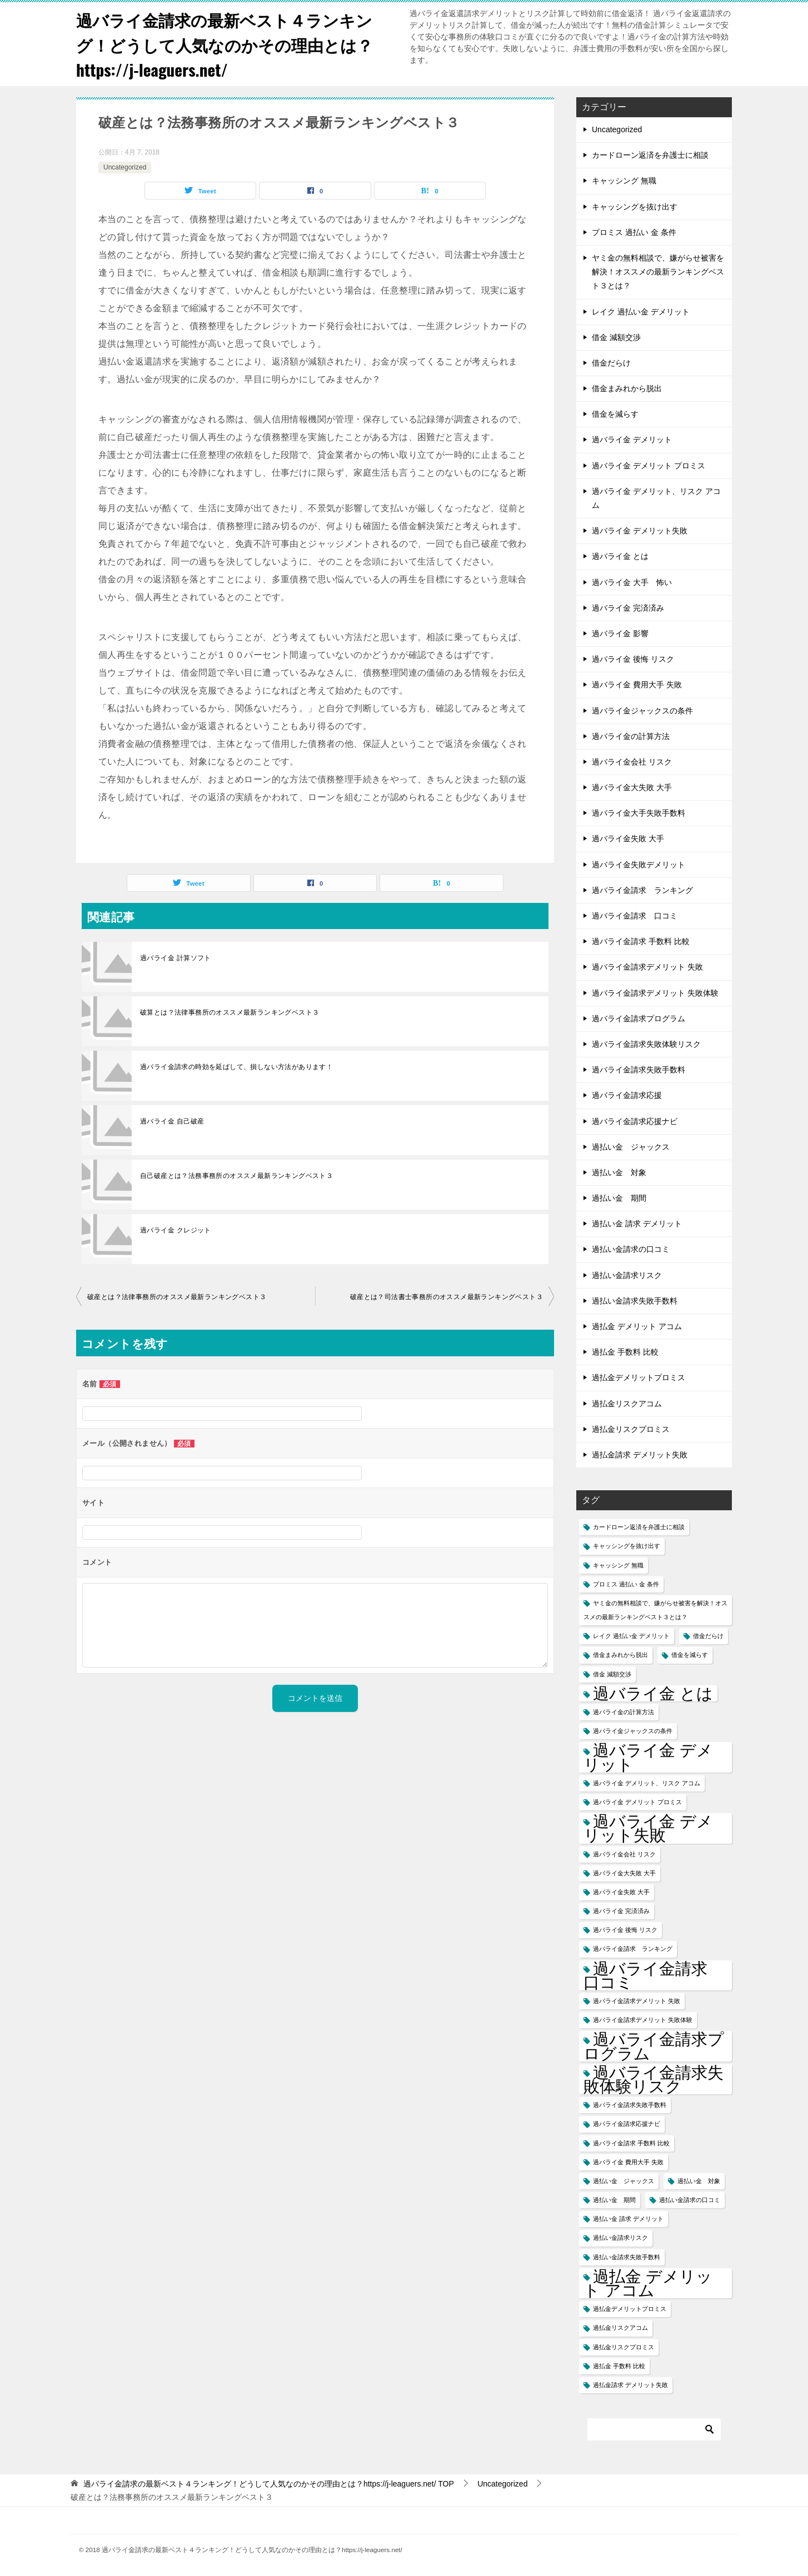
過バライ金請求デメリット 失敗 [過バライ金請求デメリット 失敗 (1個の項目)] (636, 2001)
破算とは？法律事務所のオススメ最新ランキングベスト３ (229, 1012)
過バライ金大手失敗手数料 (638, 812)
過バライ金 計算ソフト (175, 958)
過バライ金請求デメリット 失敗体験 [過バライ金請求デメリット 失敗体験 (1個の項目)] (642, 2019)
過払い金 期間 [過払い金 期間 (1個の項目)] (614, 2199)
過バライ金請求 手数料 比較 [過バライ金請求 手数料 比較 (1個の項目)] (631, 2143)
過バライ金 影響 (620, 633)
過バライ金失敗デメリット (638, 864)
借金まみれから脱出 (627, 388)
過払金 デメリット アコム (637, 1326)
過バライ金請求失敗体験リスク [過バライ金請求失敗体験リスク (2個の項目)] (653, 2079)
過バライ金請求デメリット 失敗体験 (655, 993)
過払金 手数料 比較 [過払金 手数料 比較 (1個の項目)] (619, 2366)
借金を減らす (615, 414)
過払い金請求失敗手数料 (634, 1300)
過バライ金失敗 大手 (628, 838)
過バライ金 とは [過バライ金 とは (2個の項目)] (653, 1693)
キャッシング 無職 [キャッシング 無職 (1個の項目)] (618, 1565)
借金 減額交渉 (616, 337)
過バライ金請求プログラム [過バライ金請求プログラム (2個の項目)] (653, 2046)
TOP (268, 2483)
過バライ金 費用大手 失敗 (637, 684)
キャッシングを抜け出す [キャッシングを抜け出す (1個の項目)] (626, 1545)
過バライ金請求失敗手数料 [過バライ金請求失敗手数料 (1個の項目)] (629, 2104)
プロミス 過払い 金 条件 (634, 232)
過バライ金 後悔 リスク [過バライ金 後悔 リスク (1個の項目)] (625, 1929)
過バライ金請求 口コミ (634, 915)
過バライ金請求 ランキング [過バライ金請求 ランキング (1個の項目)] (632, 1948)
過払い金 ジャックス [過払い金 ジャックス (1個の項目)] (623, 2181)
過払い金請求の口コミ (631, 1249)
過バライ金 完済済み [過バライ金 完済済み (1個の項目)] (621, 1911)
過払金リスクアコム (627, 1403)
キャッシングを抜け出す (634, 206)
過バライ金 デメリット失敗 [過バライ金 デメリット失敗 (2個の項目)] (648, 1828)
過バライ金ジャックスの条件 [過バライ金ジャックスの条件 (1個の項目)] (632, 1731)
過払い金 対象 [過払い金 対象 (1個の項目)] (698, 2181)
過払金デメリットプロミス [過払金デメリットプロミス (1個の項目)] (629, 2308)
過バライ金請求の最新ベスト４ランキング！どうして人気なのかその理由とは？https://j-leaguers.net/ (229, 44)
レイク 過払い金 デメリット (641, 311)
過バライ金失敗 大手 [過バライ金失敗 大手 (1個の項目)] (621, 1892)
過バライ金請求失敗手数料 (638, 1069)
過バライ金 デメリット (632, 439)
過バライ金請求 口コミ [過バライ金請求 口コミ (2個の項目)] (653, 1975)
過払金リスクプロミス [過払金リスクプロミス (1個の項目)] (623, 2347)
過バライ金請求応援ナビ (634, 1121)
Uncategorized (124, 167)
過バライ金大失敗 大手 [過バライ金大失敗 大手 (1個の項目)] (624, 1873)
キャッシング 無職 (624, 180)
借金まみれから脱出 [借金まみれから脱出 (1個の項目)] (620, 1654)
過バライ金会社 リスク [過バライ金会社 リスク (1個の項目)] (624, 1854)
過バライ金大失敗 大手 (632, 787)
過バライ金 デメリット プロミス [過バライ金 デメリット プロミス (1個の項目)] (637, 1802)
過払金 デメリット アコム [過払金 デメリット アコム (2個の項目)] (647, 2283)
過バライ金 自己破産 (172, 1121)
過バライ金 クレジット (175, 1230)
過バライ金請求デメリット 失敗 (647, 966)
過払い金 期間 (619, 1198)
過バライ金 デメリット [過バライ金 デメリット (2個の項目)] (648, 1757)
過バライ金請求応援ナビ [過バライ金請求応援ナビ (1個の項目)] (626, 2123)
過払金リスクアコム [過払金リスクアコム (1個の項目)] (620, 2327)
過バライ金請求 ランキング (642, 890)
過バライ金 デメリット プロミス (648, 465)
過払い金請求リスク (627, 1275)
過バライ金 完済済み (628, 607)
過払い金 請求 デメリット (637, 1223)
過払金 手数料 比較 (625, 1351)
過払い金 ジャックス (631, 1146)
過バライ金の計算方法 (631, 736)
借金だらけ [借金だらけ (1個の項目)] (708, 1636)
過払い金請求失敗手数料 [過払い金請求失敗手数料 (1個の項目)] (626, 2257)
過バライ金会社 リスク (632, 761)
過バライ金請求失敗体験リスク (646, 1044)
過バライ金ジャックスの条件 (642, 710)
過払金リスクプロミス (631, 1429)
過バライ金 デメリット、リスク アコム (656, 498)
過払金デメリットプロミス (638, 1377)
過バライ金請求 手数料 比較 (641, 941)
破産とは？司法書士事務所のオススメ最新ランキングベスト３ (446, 1297)
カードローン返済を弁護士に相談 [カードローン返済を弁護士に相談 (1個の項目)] (639, 1527)
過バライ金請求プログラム (638, 1018)
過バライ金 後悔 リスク (633, 659)
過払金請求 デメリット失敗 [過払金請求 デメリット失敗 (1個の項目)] (630, 2385)
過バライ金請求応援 (627, 1095)
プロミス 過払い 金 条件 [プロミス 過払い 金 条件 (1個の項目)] (626, 1584)
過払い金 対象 (619, 1172)
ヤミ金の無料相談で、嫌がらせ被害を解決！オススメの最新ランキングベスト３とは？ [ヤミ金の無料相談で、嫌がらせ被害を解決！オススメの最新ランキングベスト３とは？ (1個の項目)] (655, 1610)
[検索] (654, 2429)
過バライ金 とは (620, 556)
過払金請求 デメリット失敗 (639, 1454)
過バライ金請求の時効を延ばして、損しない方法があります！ (236, 1067)
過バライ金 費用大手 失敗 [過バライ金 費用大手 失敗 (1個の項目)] (628, 2162)
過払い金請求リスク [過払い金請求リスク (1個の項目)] (620, 2237)
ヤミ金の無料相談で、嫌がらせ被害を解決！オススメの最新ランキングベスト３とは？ (658, 271)
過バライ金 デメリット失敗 (639, 530)
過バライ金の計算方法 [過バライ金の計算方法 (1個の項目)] (623, 1712)
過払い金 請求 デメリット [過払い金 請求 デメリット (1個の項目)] (628, 2218)
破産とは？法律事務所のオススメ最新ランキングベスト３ (176, 1297)
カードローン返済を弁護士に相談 (650, 155)
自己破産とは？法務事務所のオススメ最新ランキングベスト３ (236, 1176)
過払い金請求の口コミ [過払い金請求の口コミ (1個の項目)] (689, 2199)
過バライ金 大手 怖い (632, 582)
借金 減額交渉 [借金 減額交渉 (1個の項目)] (612, 1674)
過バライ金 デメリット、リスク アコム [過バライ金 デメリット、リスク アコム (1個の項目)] (646, 1783)
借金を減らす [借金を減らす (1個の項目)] (689, 1654)
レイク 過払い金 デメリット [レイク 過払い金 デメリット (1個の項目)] (631, 1636)
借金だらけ (611, 362)
